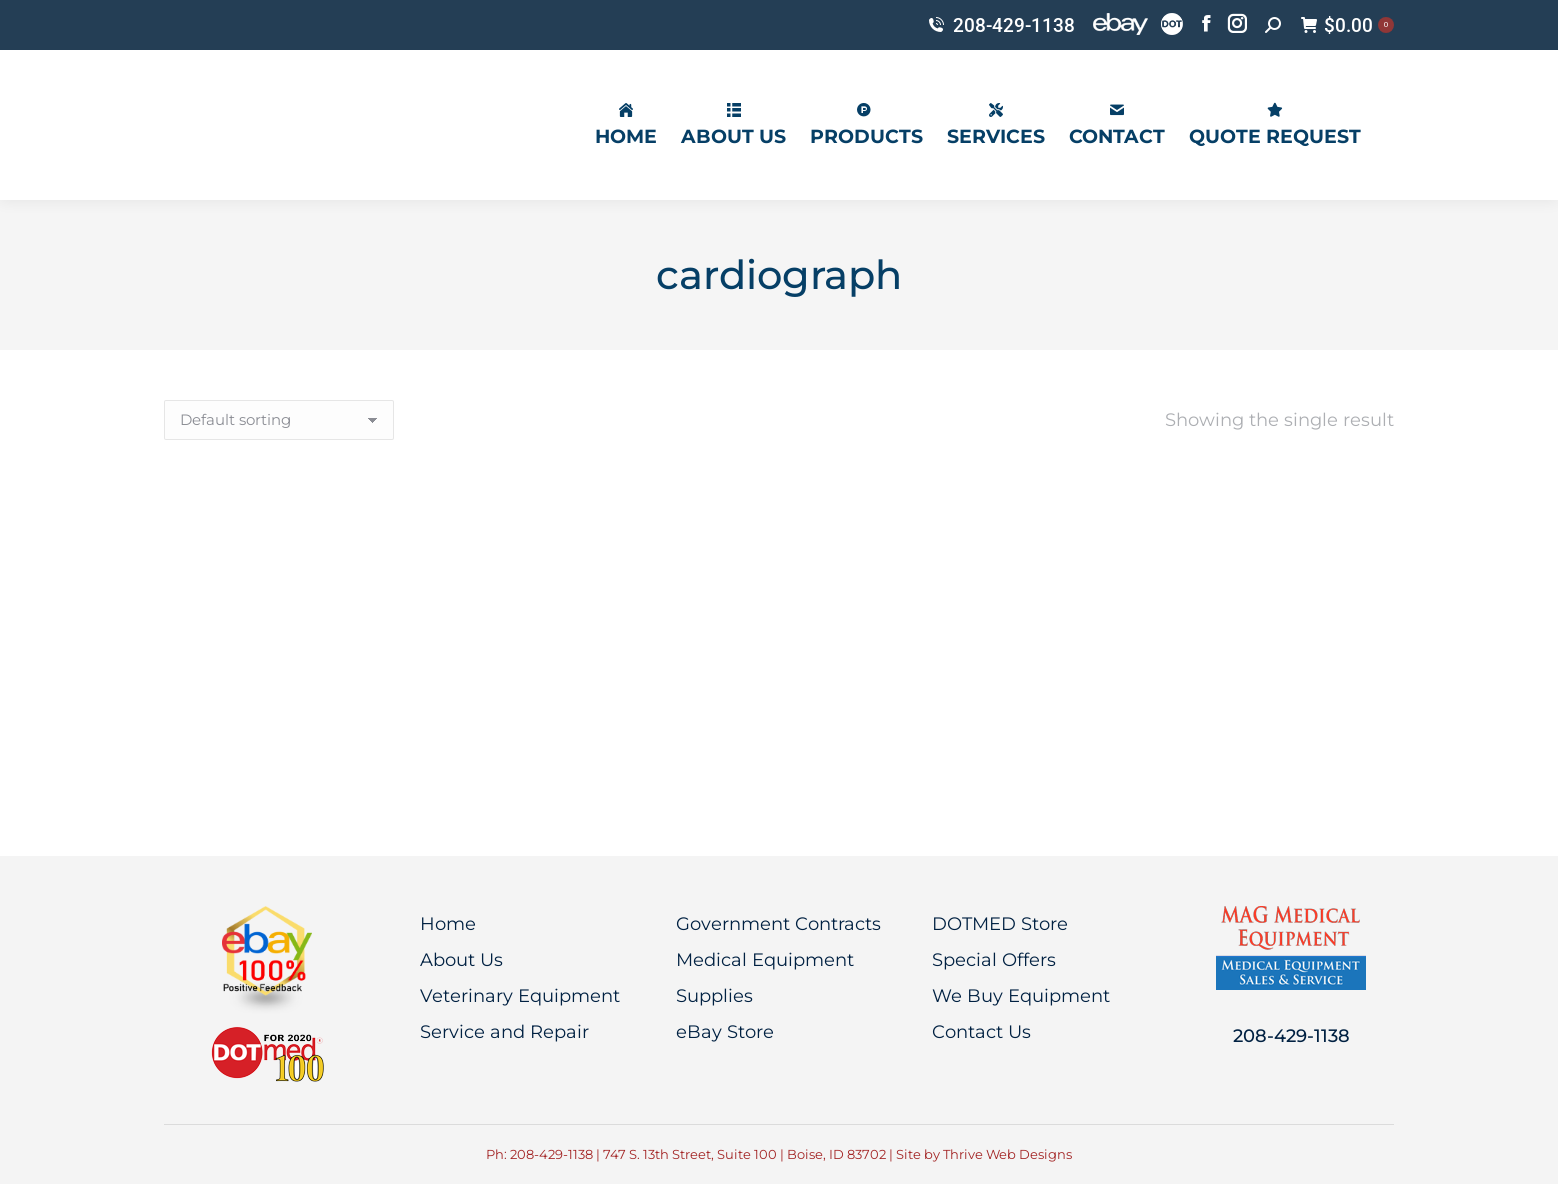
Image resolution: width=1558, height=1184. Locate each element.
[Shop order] (279, 420)
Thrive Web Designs (1007, 1154)
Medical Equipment (765, 960)
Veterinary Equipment (520, 996)
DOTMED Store (1000, 924)
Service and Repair (504, 1032)
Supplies (714, 996)
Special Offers (994, 960)
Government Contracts (778, 924)
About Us (461, 960)
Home (448, 924)
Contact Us (981, 1032)
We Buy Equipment (1021, 996)
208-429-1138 (1000, 25)
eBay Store (725, 1032)
